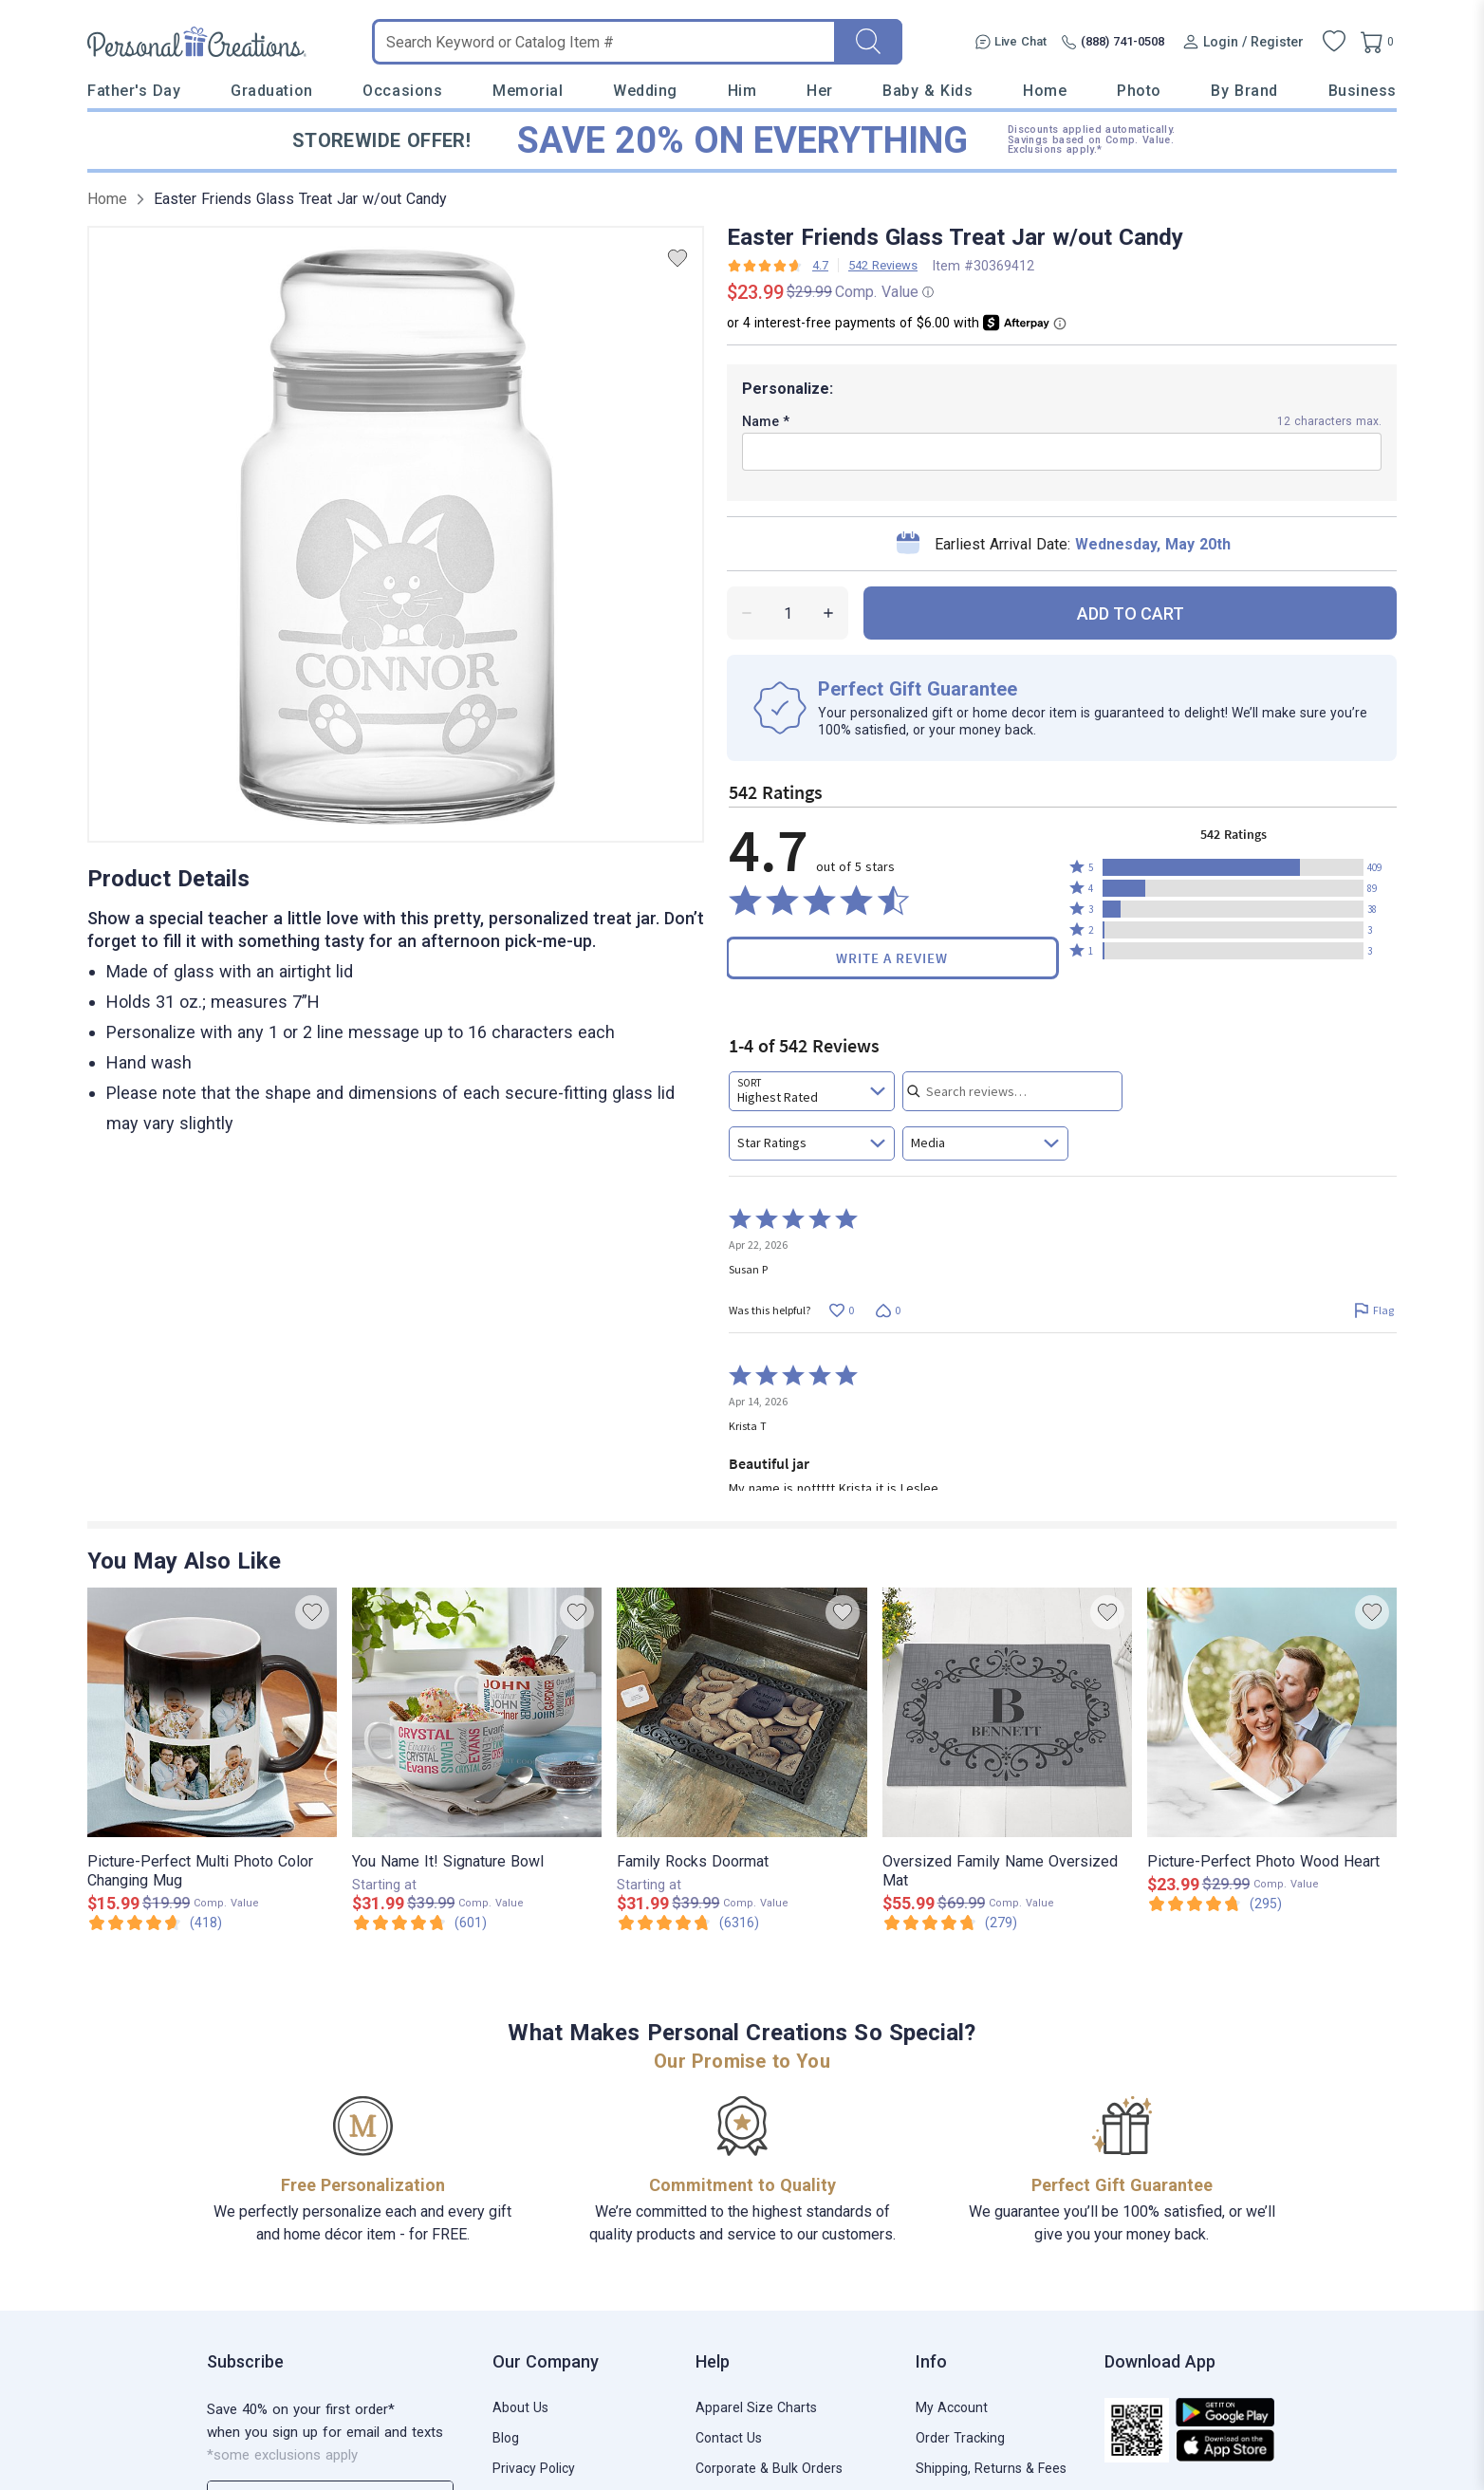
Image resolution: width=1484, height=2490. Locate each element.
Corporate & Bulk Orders (769, 2468)
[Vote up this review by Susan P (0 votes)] (841, 1310)
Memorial (527, 91)
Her (820, 91)
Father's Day (133, 91)
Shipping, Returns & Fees (991, 2468)
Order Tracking (960, 2437)
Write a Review (892, 958)
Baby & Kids (927, 91)
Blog (505, 2437)
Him (742, 91)
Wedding (645, 91)
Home (1045, 91)
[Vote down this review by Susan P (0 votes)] (887, 1310)
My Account (952, 2407)
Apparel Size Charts (756, 2407)
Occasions (402, 91)
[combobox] (812, 1091)
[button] (1233, 867)
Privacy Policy (533, 2468)
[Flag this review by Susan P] (1373, 1310)
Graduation (271, 91)
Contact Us (729, 2437)
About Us (520, 2407)
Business (1362, 91)
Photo (1139, 91)
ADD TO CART (1130, 613)
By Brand (1244, 91)
